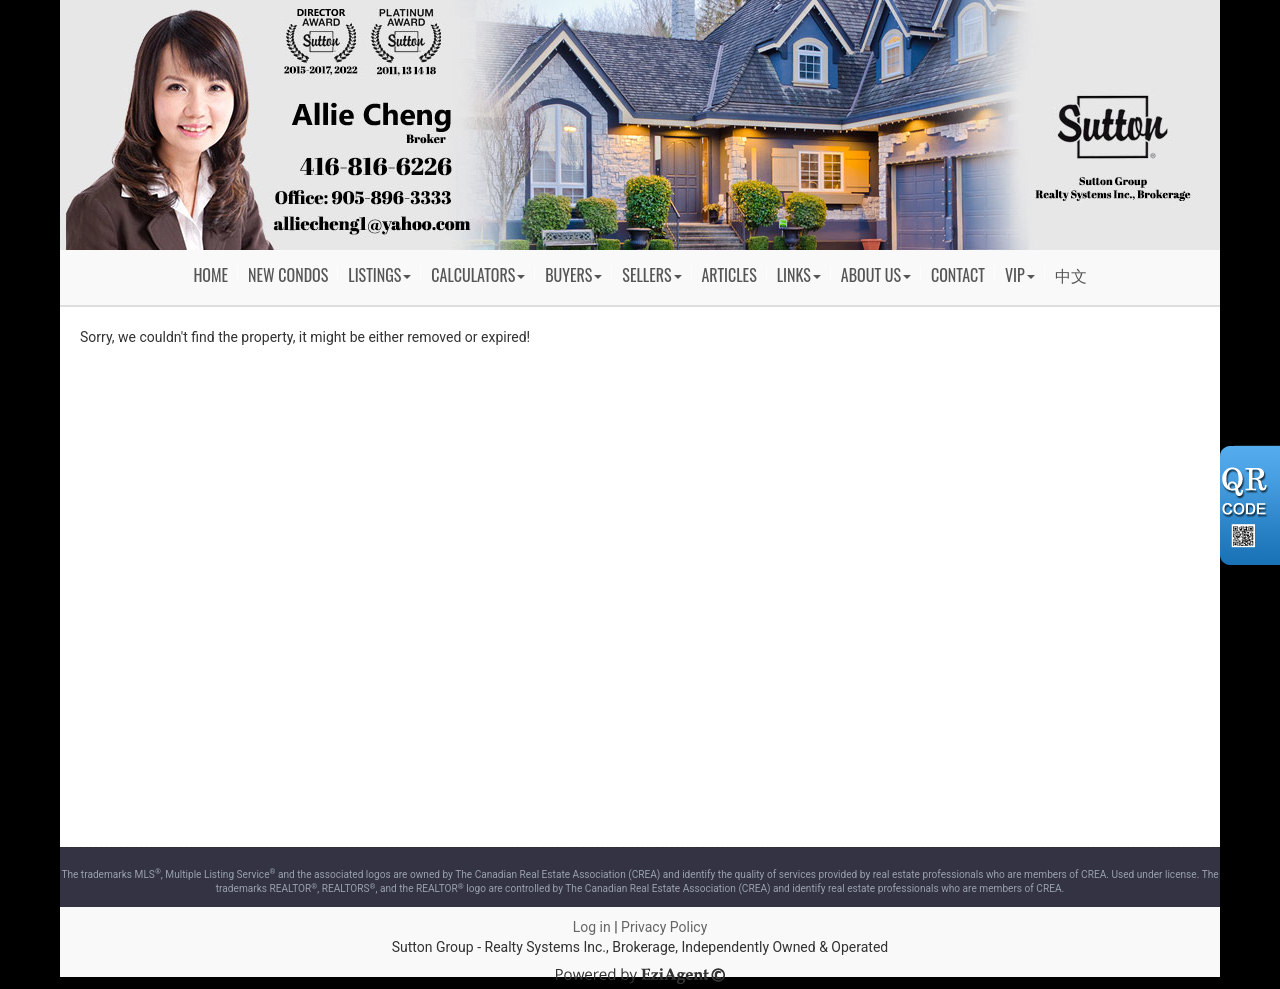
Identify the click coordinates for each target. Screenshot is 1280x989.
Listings (379, 275)
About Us (876, 275)
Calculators (478, 275)
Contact (958, 275)
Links (799, 275)
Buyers (573, 275)
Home (210, 275)
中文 (1071, 275)
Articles (729, 275)
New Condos (288, 275)
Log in (592, 927)
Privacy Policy (664, 927)
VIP (1020, 275)
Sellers (651, 275)
